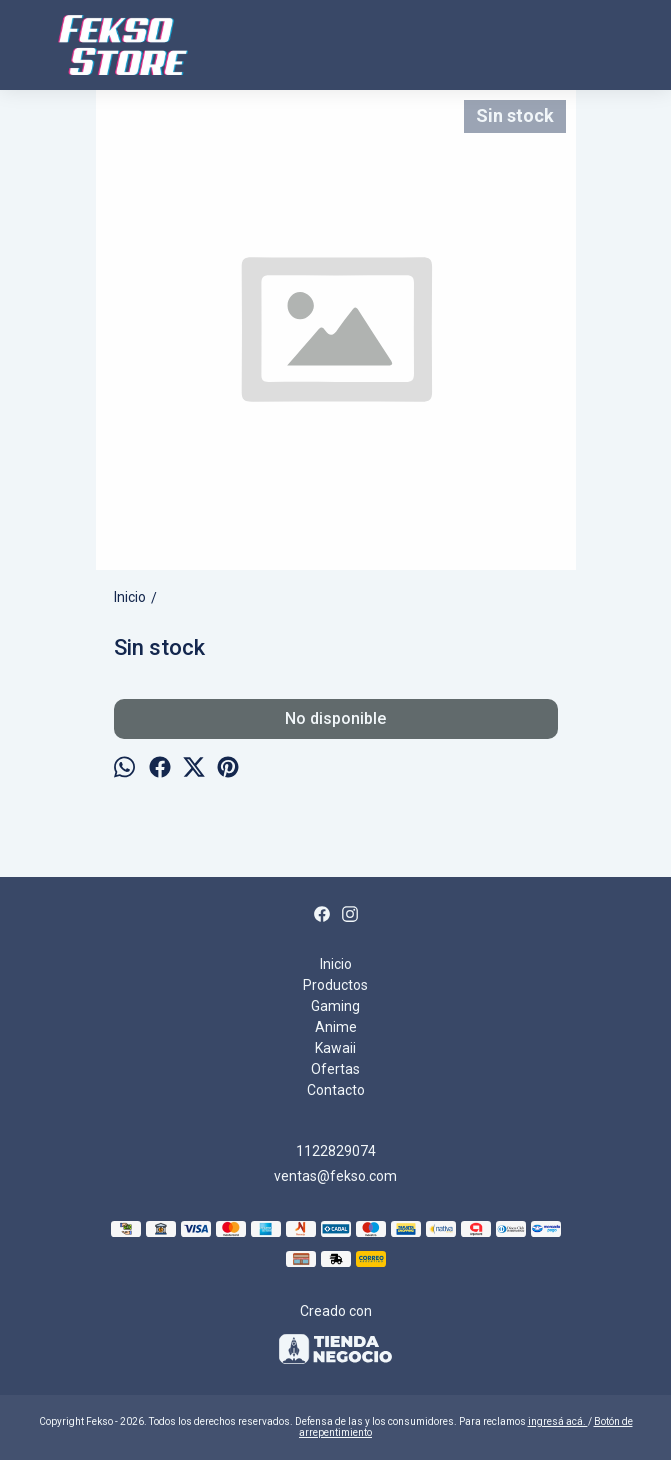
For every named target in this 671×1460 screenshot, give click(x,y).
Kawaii (335, 1048)
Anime (336, 1027)
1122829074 (336, 1151)
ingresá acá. (558, 1421)
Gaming (335, 1006)
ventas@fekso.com (335, 1176)
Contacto (336, 1090)
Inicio (336, 964)
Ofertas (335, 1069)
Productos (335, 985)
